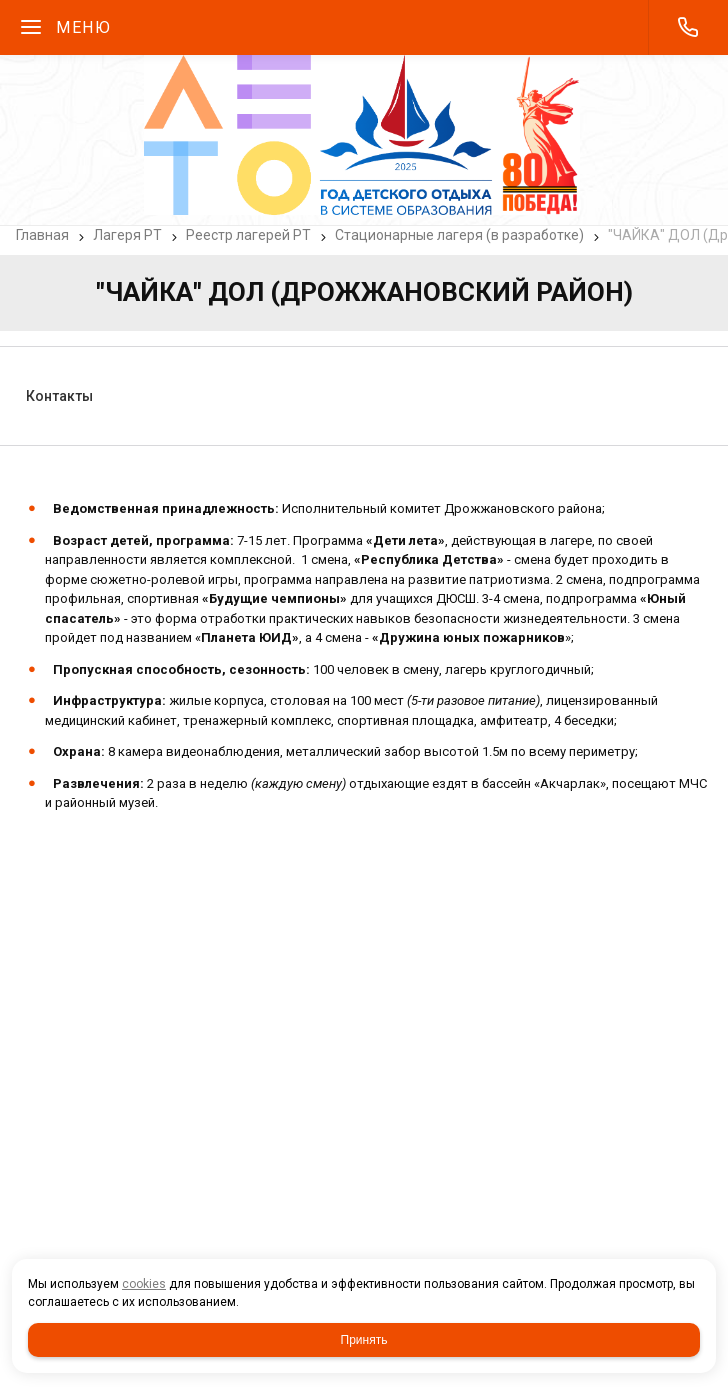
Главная (42, 235)
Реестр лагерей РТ (248, 235)
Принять (364, 1340)
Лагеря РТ (127, 235)
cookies (144, 1284)
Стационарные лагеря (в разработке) (459, 235)
